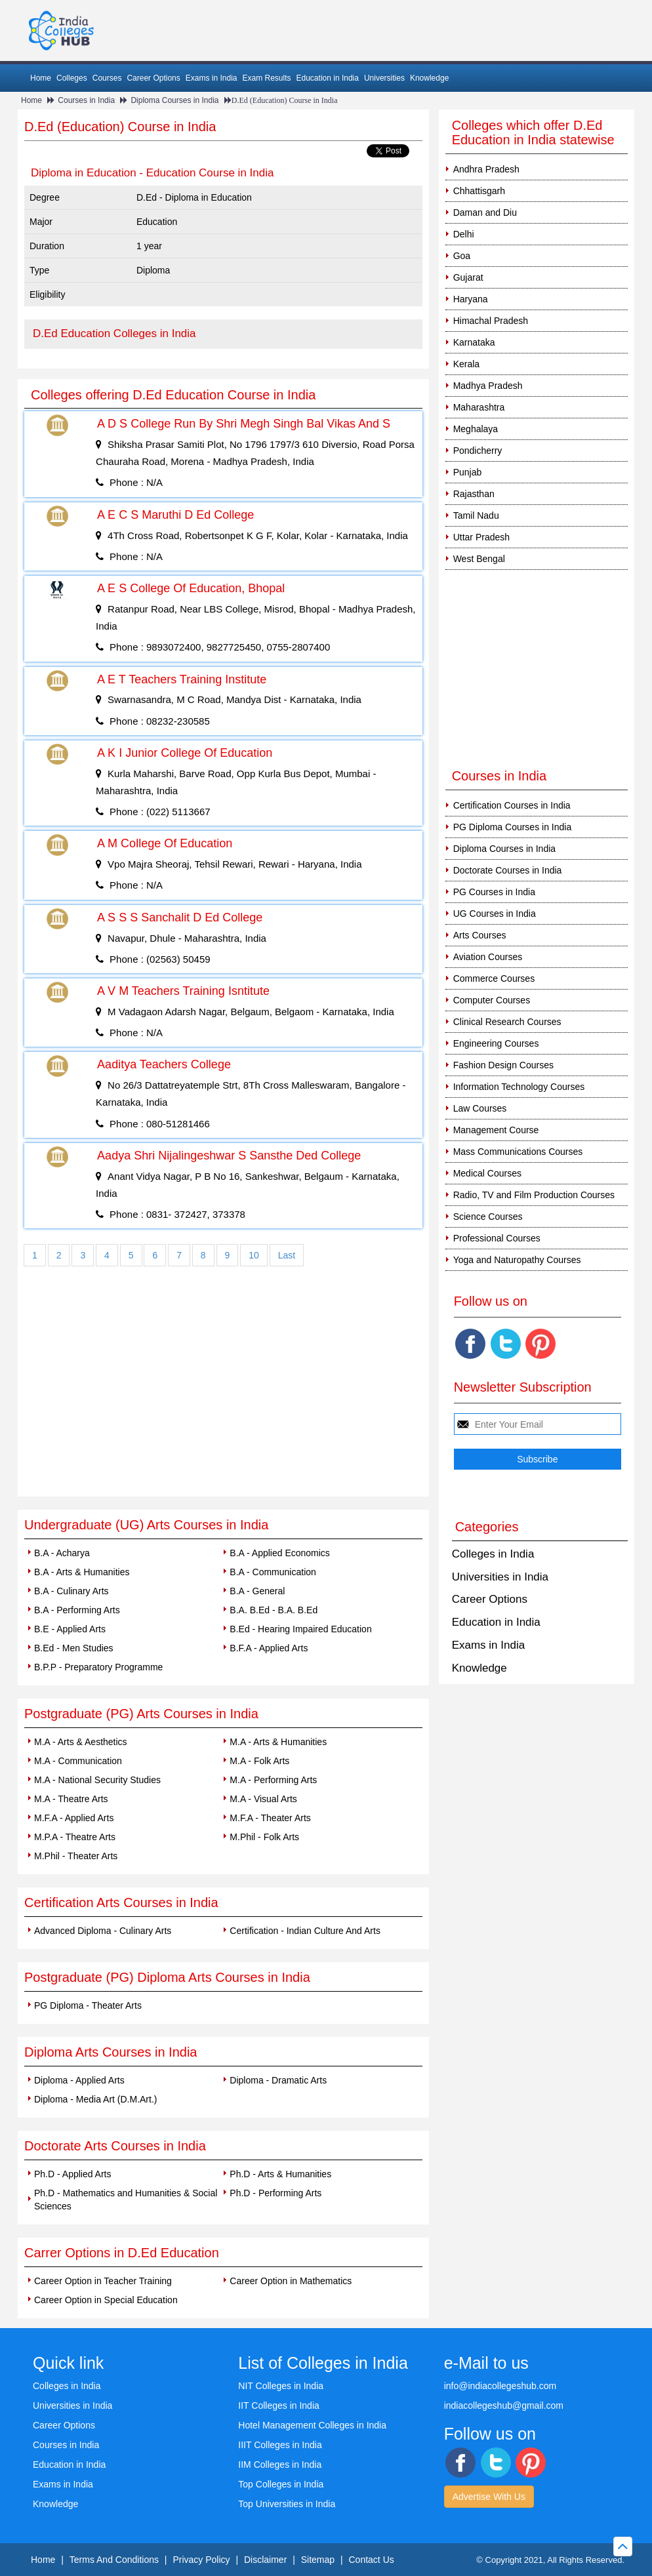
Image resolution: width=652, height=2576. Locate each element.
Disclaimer (265, 2559)
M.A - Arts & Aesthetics (80, 1742)
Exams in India (211, 78)
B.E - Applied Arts (70, 1629)
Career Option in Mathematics (291, 2281)
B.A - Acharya (62, 1553)
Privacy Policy (201, 2559)
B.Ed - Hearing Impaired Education (300, 1629)
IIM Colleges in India (279, 2464)
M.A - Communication (78, 1761)
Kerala (466, 364)
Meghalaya (476, 429)
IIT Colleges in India (278, 2405)
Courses (107, 78)
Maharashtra (479, 407)
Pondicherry (477, 450)
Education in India (327, 78)
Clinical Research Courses (507, 1021)
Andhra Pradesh (486, 169)
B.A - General (257, 1591)
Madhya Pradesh (488, 385)
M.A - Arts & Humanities (278, 1742)
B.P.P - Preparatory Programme (98, 1667)
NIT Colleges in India (280, 2386)
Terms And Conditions (114, 2559)
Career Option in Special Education (106, 2300)
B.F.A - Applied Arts (269, 1648)
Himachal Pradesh (490, 320)
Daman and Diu (485, 212)
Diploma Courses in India (174, 100)
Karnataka (474, 342)
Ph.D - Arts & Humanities (280, 2174)
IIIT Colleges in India (279, 2445)
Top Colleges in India (280, 2484)
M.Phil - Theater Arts (75, 1856)
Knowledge (429, 78)
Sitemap (318, 2559)
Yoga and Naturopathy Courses (517, 1260)
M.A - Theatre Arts (71, 1799)
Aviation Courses (488, 957)
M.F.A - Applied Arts (73, 1818)
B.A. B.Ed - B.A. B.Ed (273, 1610)
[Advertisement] (223, 1398)
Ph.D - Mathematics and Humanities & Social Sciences (125, 2199)
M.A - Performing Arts (273, 1780)
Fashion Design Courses (503, 1065)
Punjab (467, 472)
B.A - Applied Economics (280, 1553)
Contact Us (371, 2559)
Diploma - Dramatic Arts (278, 2080)
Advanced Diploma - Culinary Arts (102, 1930)
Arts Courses (479, 935)
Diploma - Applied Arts (79, 2080)
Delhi (463, 234)
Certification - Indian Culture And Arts (305, 1930)
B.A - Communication (273, 1572)
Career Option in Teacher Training (103, 2281)
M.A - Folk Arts (259, 1761)
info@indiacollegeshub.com (500, 2386)
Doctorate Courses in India (507, 870)
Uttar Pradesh (481, 537)
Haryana (470, 299)
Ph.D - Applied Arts (73, 2174)
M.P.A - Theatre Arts (74, 1837)
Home (40, 78)
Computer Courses (492, 1000)
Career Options (153, 78)
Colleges (71, 78)
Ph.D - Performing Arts (275, 2193)
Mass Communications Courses (518, 1151)
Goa (461, 256)
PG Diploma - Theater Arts (88, 2005)
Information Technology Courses (519, 1086)
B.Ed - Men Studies (73, 1648)
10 (254, 1255)
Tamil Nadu (476, 515)
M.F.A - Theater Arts (270, 1818)
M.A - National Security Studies (97, 1780)
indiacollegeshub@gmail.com (503, 2405)
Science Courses (488, 1216)
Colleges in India (493, 1554)
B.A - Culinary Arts (71, 1591)
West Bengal (479, 558)
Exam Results (266, 78)
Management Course (496, 1130)
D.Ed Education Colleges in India (114, 333)
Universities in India (500, 1577)
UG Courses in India (494, 913)
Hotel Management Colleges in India (312, 2425)
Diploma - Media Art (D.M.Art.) (95, 2099)
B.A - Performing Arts (77, 1610)
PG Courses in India (494, 892)
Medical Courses (487, 1173)
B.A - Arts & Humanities (82, 1572)
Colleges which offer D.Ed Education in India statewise (533, 132)
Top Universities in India (286, 2504)
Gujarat (468, 277)
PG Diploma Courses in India (512, 827)
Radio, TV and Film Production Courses (534, 1195)
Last (286, 1255)
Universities (384, 78)
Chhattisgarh (479, 191)
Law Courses (480, 1108)
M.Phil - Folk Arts (264, 1837)
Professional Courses (496, 1238)
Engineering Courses (496, 1043)
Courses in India (86, 100)
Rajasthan (474, 494)
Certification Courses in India (512, 805)
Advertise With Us (489, 2496)
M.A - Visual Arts (263, 1799)
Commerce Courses (494, 978)
